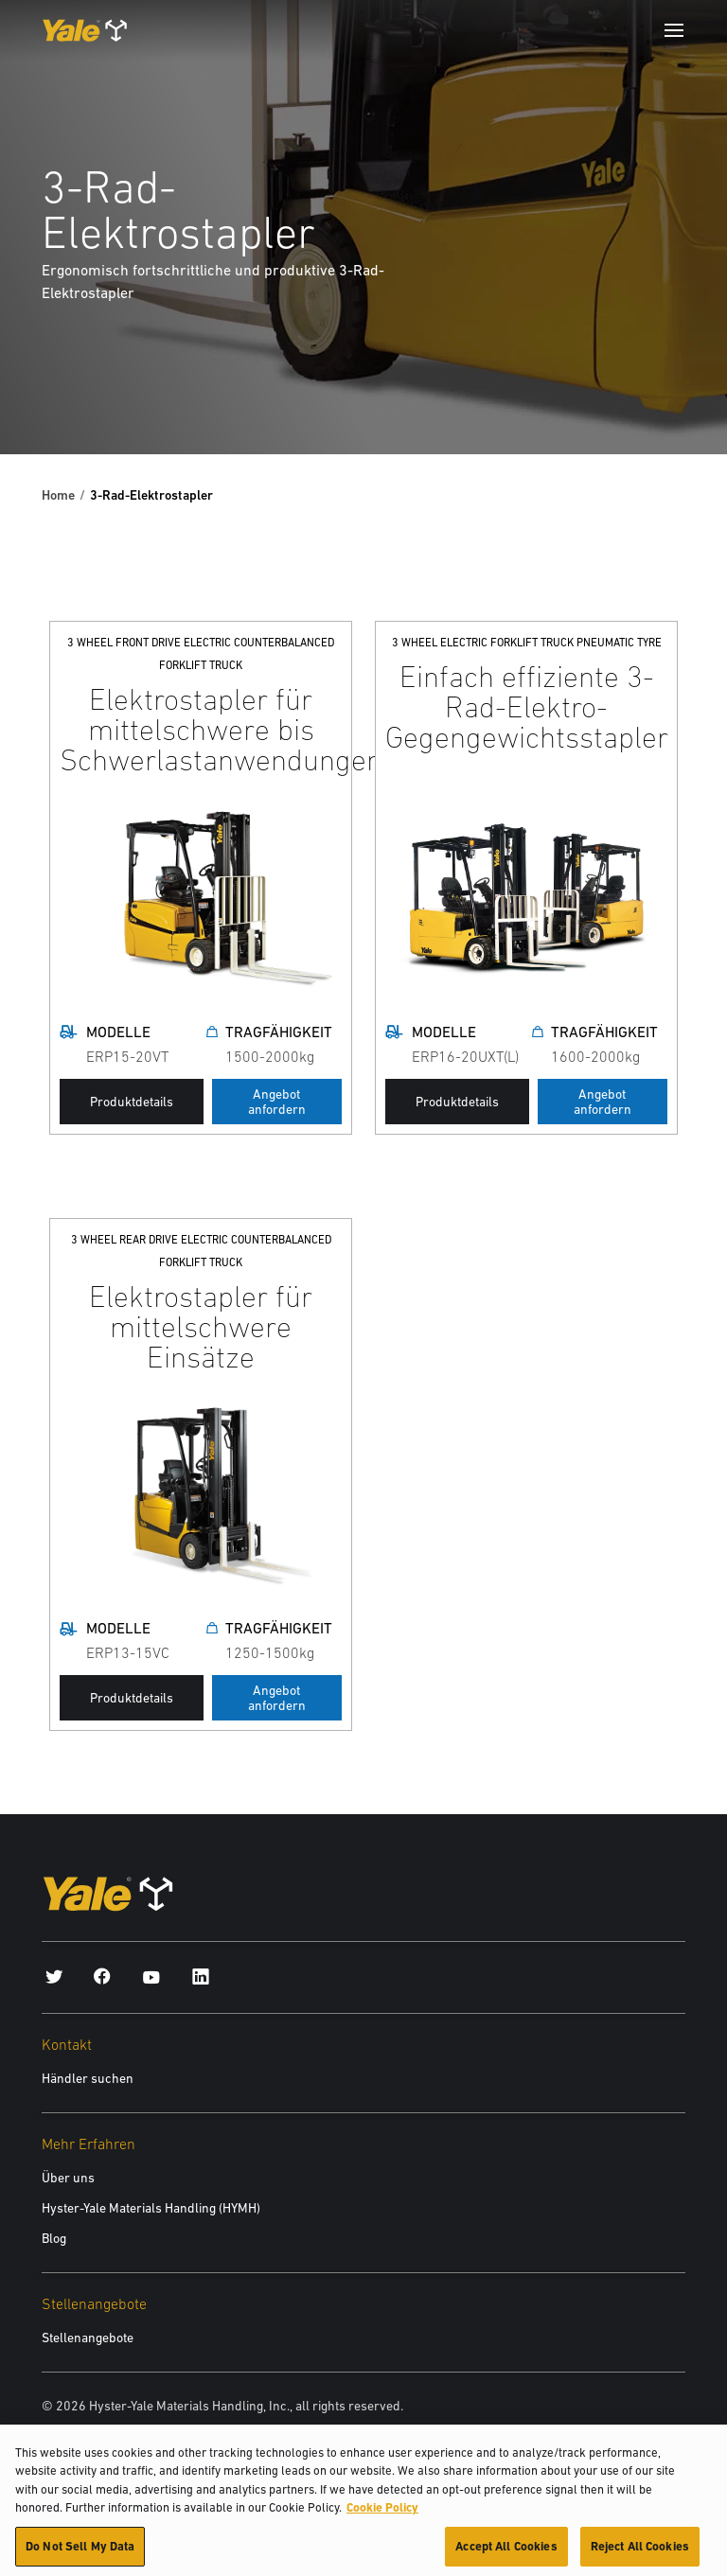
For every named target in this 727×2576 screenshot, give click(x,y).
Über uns (68, 2177)
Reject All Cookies (640, 2553)
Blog (54, 2238)
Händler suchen (87, 2078)
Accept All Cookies (506, 2553)
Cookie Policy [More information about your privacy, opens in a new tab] (382, 2514)
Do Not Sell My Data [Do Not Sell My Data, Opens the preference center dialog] (80, 2553)
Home (58, 495)
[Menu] (674, 30)
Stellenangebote (87, 2337)
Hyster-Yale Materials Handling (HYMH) (151, 2207)
